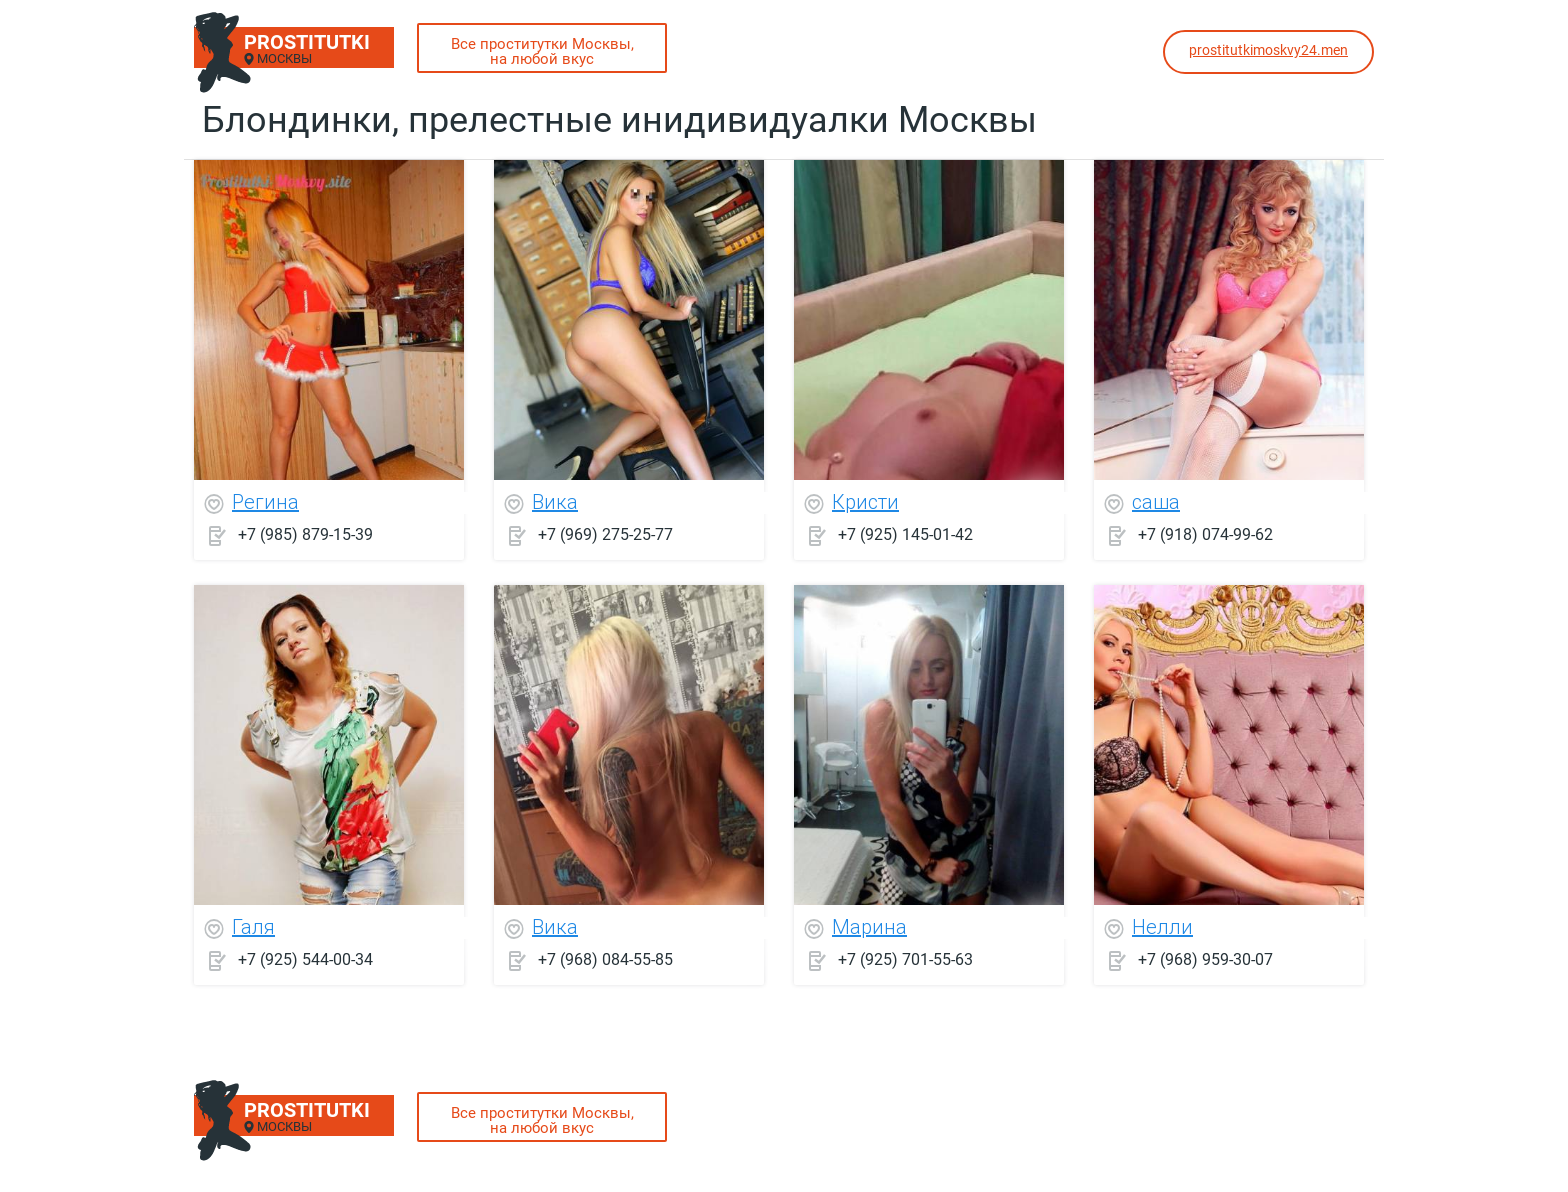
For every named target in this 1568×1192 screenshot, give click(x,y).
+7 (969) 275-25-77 (605, 534)
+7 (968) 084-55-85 (605, 959)
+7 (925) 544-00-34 (305, 959)
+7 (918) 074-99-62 (1205, 534)
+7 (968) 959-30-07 (1205, 959)
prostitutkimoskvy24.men (1268, 50)
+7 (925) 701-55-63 (905, 959)
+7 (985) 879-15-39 (305, 534)
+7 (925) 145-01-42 (905, 534)
